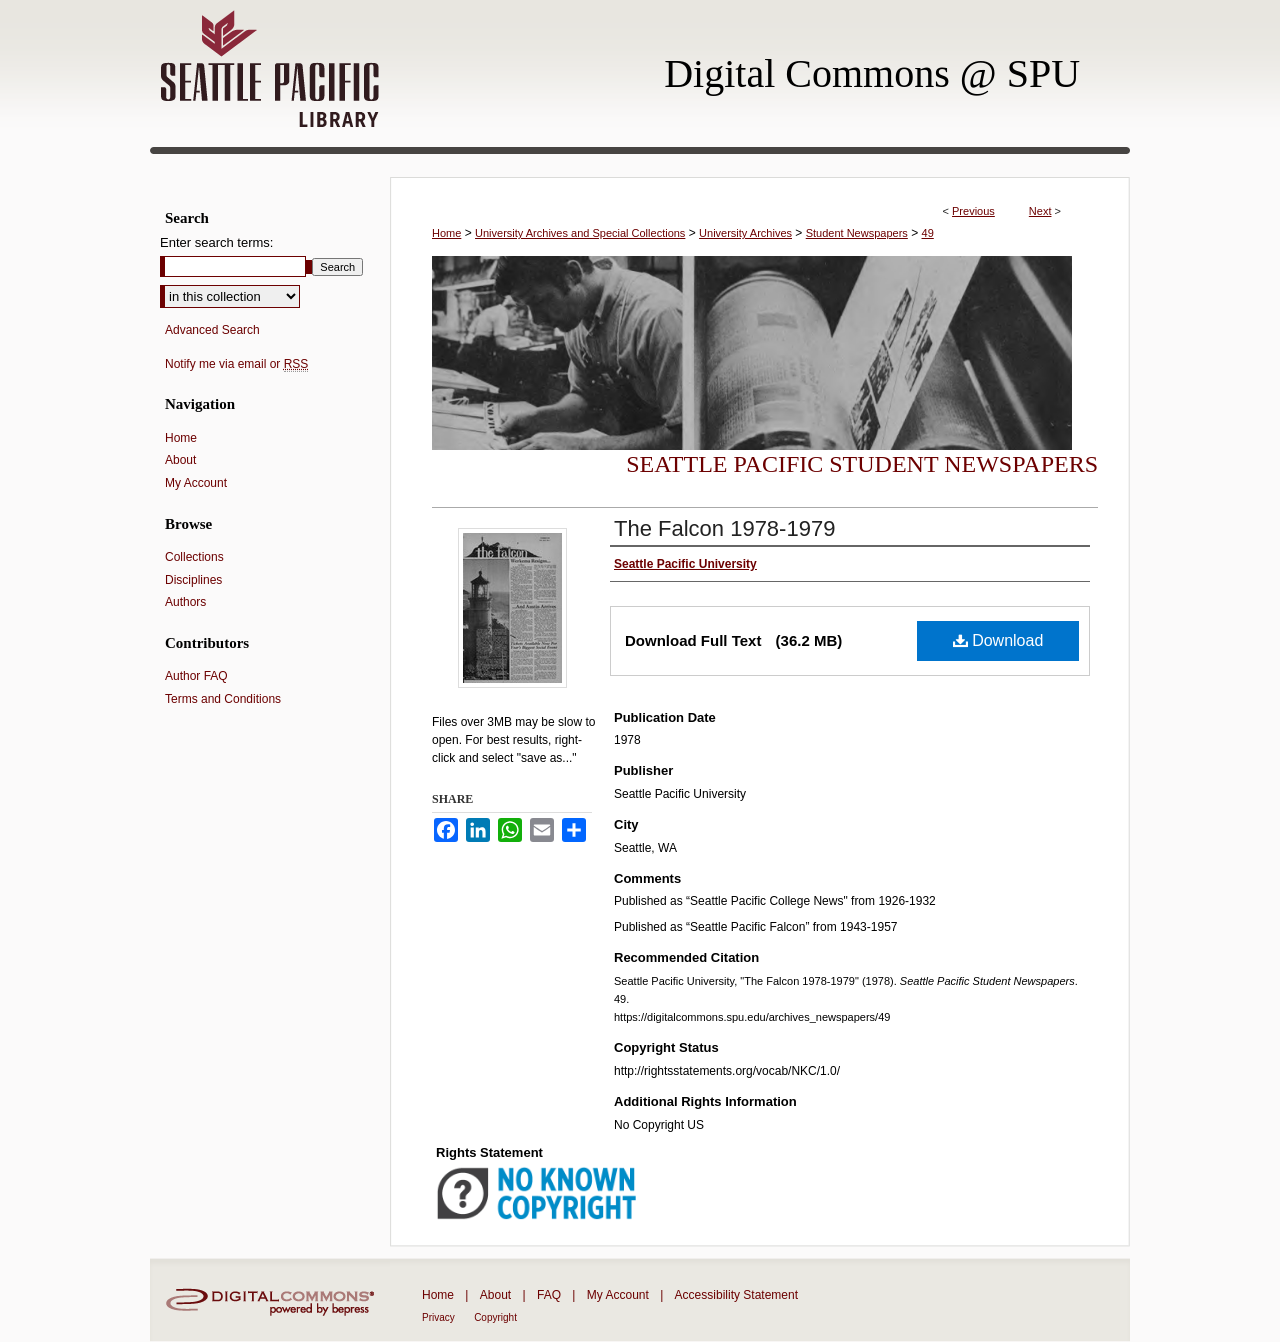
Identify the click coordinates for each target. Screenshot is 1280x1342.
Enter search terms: (216, 242)
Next (1040, 211)
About (180, 460)
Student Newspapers (857, 233)
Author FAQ (196, 676)
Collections (194, 557)
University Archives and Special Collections (580, 233)
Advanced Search (212, 330)
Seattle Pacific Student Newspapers (862, 464)
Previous (973, 211)
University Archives (745, 233)
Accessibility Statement (736, 1295)
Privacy (438, 1317)
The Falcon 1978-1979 (724, 528)
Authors (185, 602)
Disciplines (193, 580)
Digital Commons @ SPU (872, 73)
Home (446, 233)
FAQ (549, 1295)
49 (928, 233)
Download (998, 640)
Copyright (495, 1317)
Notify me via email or (236, 364)
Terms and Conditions (223, 699)
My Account (196, 483)
